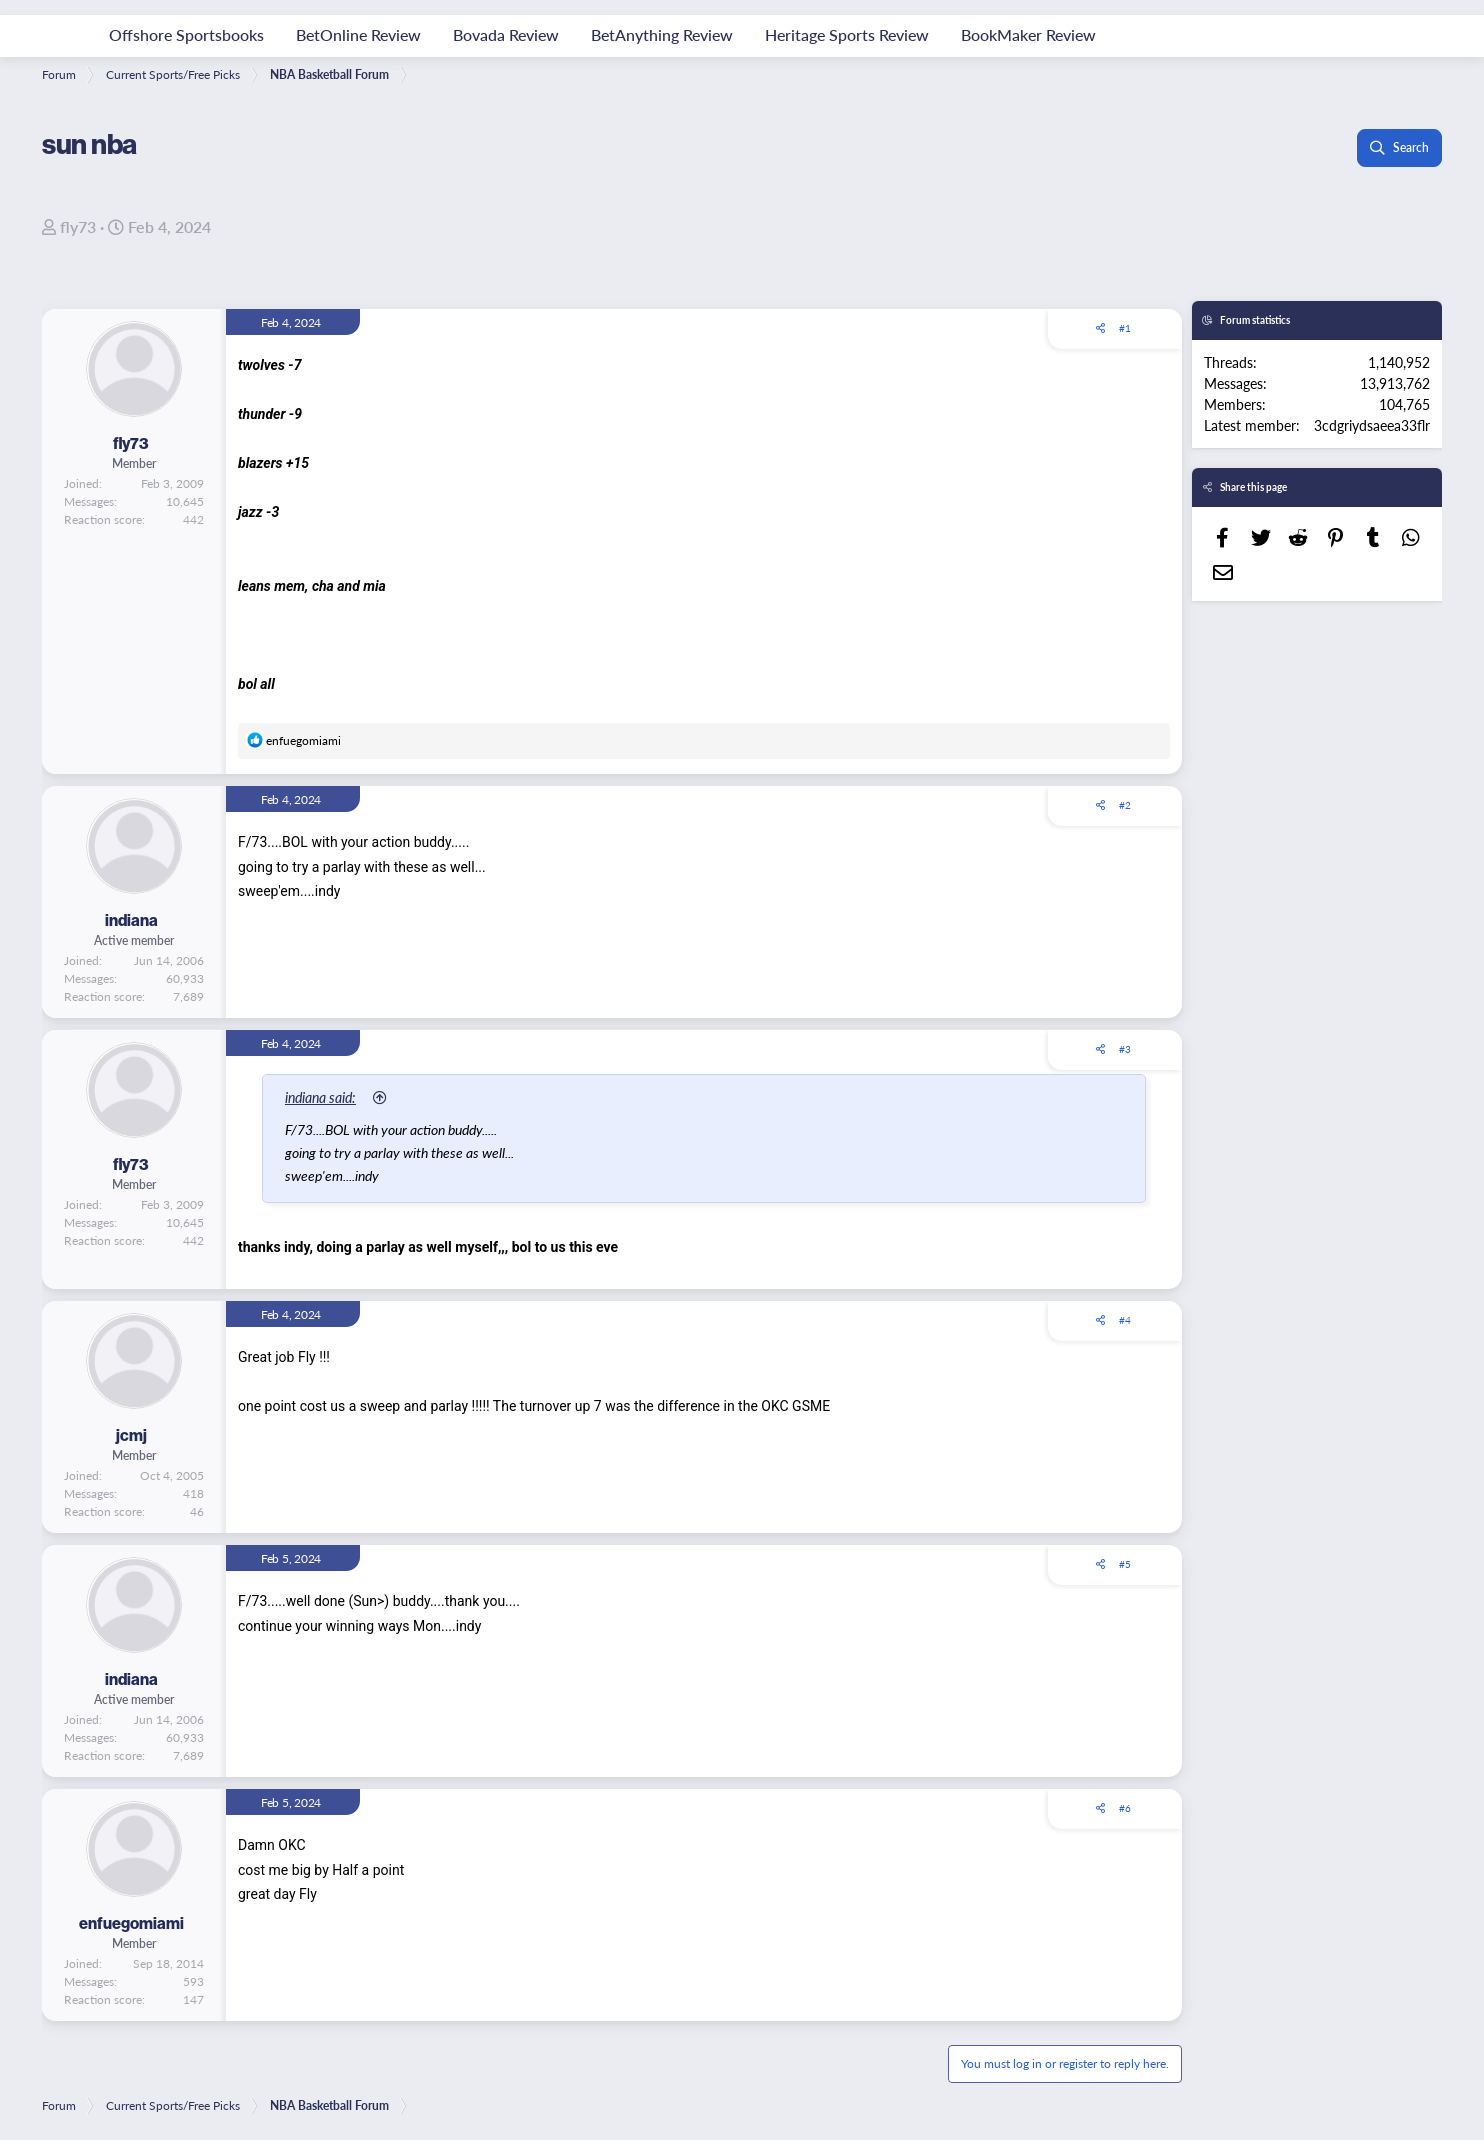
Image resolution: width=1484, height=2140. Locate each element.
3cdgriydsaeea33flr (1372, 425)
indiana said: (320, 1097)
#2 (1125, 805)
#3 (1125, 1049)
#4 (1125, 1320)
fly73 (78, 226)
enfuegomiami (131, 1923)
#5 (1125, 1564)
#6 (1125, 1808)
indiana (131, 920)
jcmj (131, 1435)
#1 (1125, 328)
